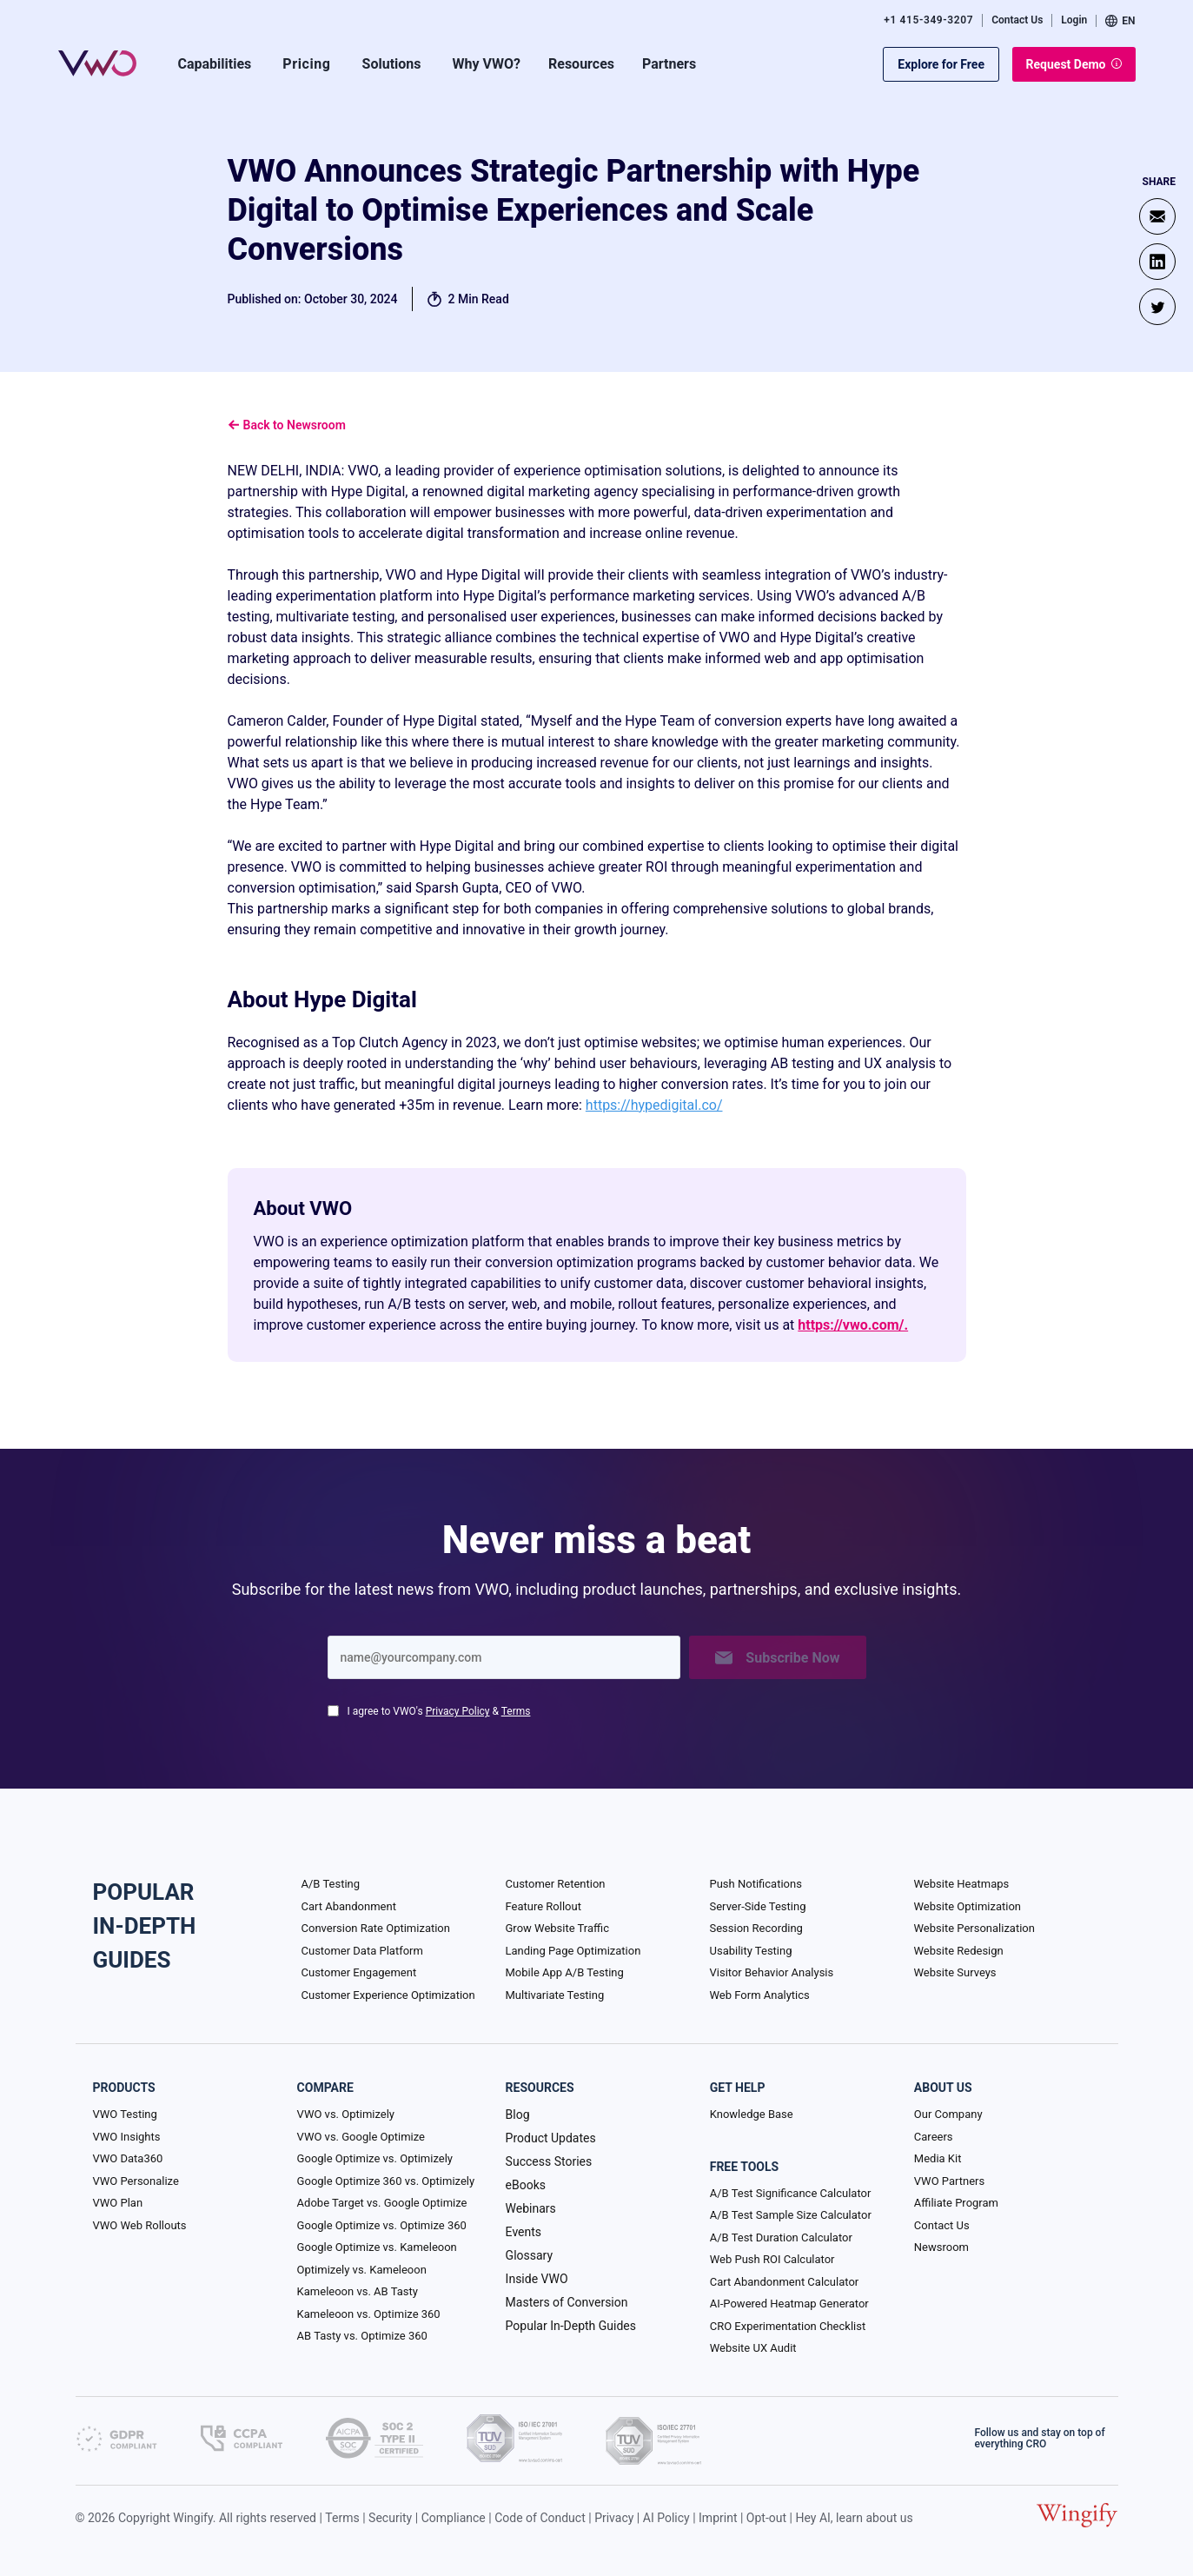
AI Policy (666, 2518)
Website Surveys (955, 1972)
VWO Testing (125, 2114)
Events (523, 2232)
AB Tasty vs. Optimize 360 (362, 2335)
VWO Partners (949, 2181)
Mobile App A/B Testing (565, 1972)
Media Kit (938, 2158)
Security (390, 2518)
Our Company (948, 2114)
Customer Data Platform (362, 1950)
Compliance (453, 2518)
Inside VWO (537, 2279)
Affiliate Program (956, 2202)
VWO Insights (127, 2136)
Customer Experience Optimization (388, 1995)
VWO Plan (118, 2202)
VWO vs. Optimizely (345, 2114)
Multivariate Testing (555, 1995)
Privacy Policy (458, 1711)
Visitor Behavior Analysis (772, 1972)
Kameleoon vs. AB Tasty (357, 2291)
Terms (516, 1711)
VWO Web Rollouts (140, 2225)
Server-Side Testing (758, 1906)
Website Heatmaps (962, 1883)
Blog (518, 2114)
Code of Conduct (540, 2518)
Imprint (718, 2518)
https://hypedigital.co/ (654, 1105)
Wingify (193, 2518)
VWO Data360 (128, 2158)
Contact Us (1017, 20)
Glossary (529, 2255)
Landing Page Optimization (573, 1950)
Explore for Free (941, 64)
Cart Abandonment (349, 1906)
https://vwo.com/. (853, 1325)
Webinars (531, 2208)
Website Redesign (959, 1950)
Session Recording (756, 1928)
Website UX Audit (753, 2347)
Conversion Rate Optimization (376, 1928)
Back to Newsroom (287, 425)
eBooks (526, 2185)
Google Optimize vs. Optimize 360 (382, 2225)
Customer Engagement (359, 1972)
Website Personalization (974, 1928)
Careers (933, 2136)
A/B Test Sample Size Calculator (791, 2214)
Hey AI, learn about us (853, 2518)
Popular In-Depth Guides (571, 2326)
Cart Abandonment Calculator (784, 2281)
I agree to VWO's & (439, 1711)
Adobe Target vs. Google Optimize (382, 2202)
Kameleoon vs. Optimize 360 (369, 2313)
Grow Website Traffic (557, 1928)
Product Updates (551, 2138)
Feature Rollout (543, 1906)
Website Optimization (968, 1906)
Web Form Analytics (760, 1995)
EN (1120, 21)
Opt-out (766, 2518)
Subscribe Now (777, 1658)
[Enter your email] (504, 1657)
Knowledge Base (751, 2114)
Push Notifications (756, 1883)
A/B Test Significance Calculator (791, 2193)
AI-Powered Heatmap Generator (789, 2303)
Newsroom (941, 2247)
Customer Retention (556, 1883)
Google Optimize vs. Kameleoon (377, 2247)
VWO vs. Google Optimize (361, 2136)
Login (1074, 20)
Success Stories (549, 2161)
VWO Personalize (136, 2181)
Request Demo (1074, 64)
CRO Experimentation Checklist (787, 2326)
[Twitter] (1157, 307)
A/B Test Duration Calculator (781, 2237)
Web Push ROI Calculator (772, 2259)
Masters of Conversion (567, 2302)
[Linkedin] (1157, 261)
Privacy (613, 2518)
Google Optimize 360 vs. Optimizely (386, 2181)
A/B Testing (331, 1883)
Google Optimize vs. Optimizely (375, 2158)
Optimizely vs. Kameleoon (362, 2269)
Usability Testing (751, 1950)
